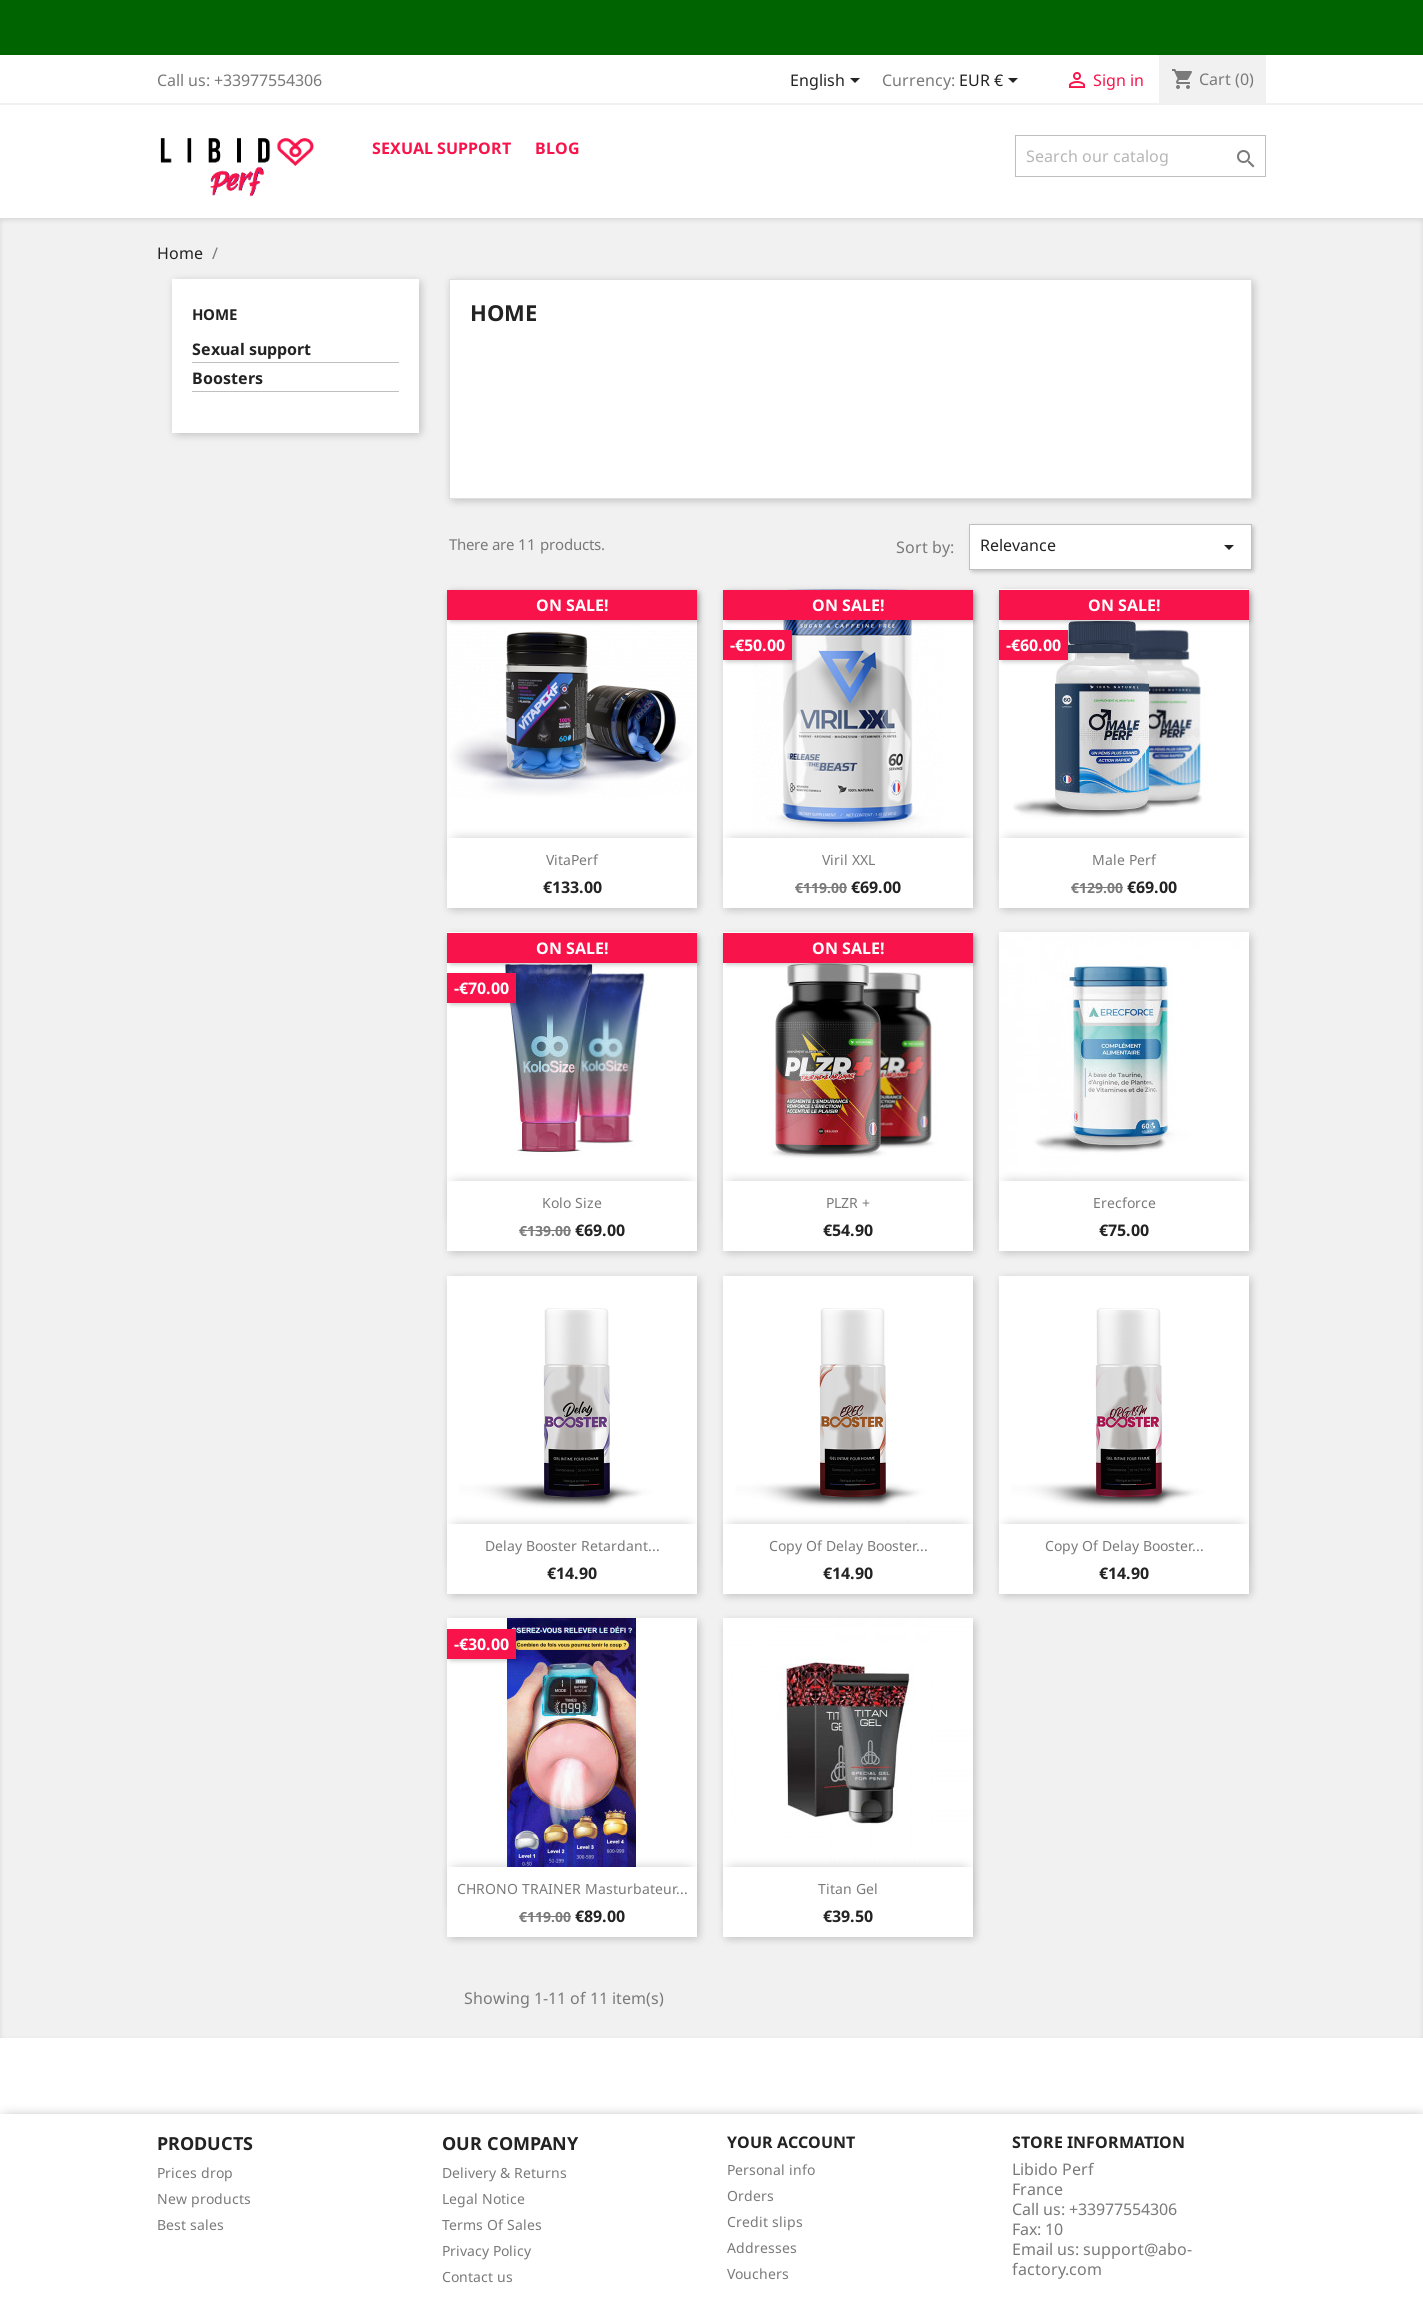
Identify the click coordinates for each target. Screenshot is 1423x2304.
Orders (750, 2195)
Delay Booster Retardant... (572, 1545)
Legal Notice (483, 2198)
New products (204, 2198)
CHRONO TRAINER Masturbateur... (572, 1888)
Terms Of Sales (492, 2224)
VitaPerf (572, 859)
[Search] (1140, 156)
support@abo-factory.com (1102, 2259)
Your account (791, 2142)
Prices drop (195, 2172)
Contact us (477, 2276)
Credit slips (765, 2221)
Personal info (771, 2169)
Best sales (190, 2224)
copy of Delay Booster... (848, 1545)
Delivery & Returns (504, 2172)
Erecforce (1124, 1202)
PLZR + (848, 1202)
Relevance (1110, 546)
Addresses (762, 2247)
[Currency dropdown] (992, 82)
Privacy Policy (486, 2250)
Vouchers (758, 2273)
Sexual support (441, 148)
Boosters (227, 378)
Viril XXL (848, 859)
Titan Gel (848, 1888)
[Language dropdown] (828, 82)
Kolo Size (572, 1202)
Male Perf (1124, 859)
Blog (557, 148)
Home (214, 314)
